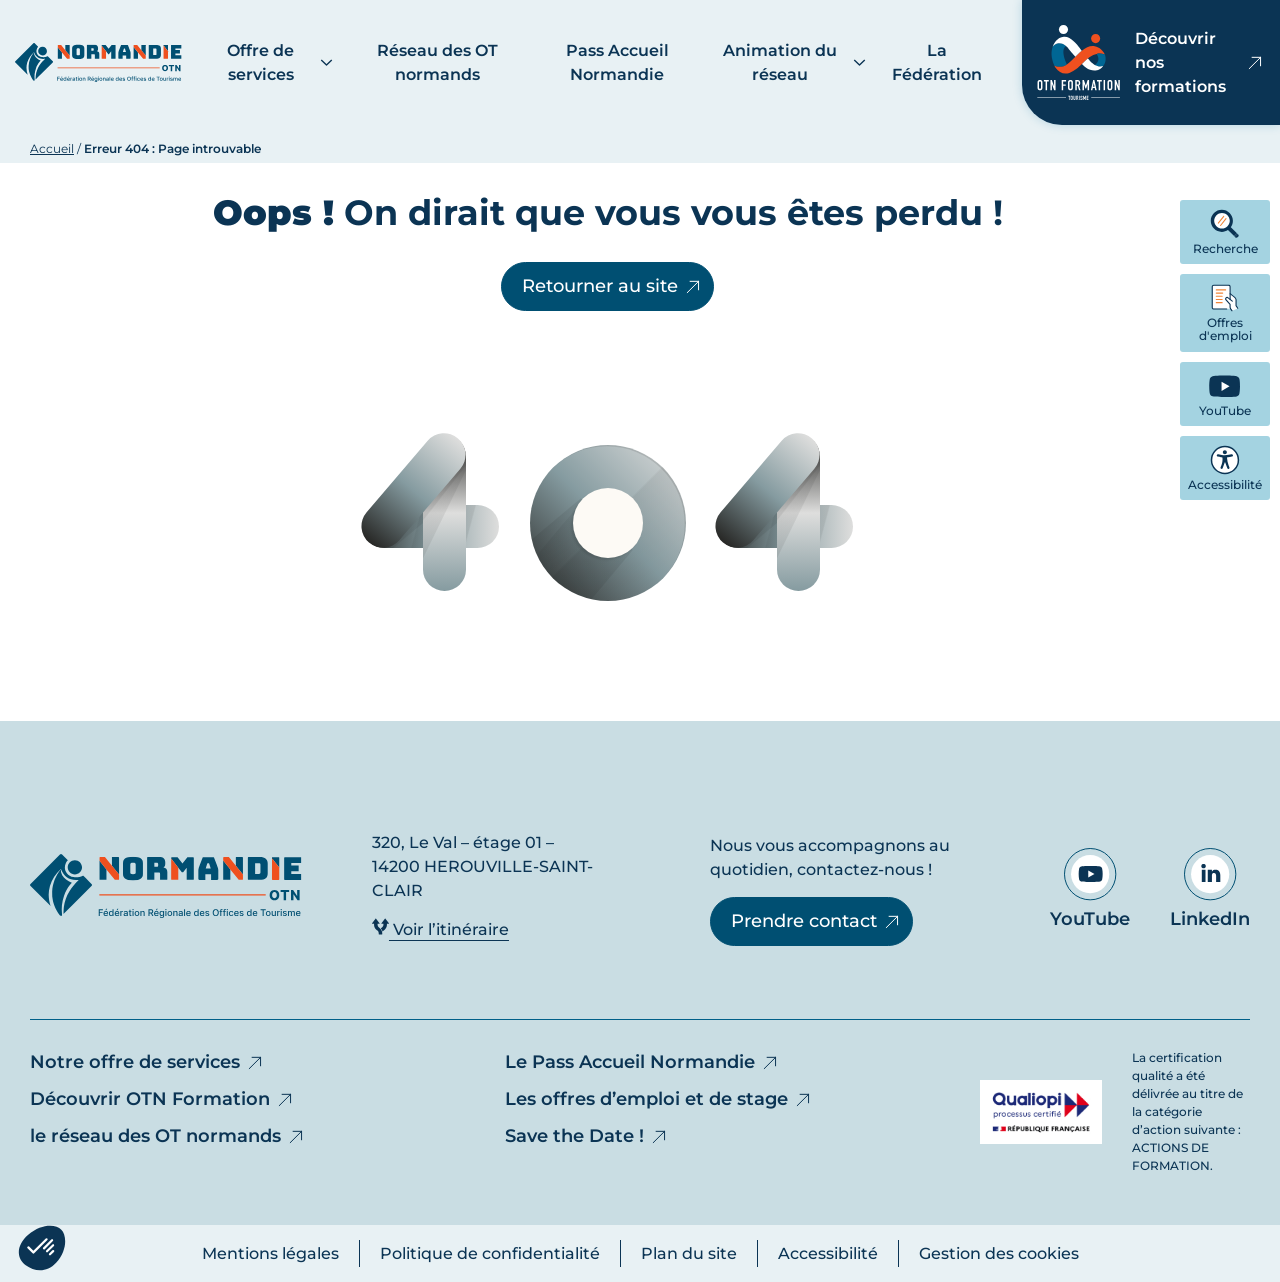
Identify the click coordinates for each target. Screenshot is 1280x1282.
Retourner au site (612, 286)
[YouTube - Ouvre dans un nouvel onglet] (1225, 394)
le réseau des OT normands (168, 1136)
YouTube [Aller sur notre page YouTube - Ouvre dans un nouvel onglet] (1090, 889)
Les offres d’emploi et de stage (659, 1099)
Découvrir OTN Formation (162, 1099)
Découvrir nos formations (1151, 62)
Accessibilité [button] (1225, 468)
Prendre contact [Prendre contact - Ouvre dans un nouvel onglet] (816, 921)
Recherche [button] (1225, 232)
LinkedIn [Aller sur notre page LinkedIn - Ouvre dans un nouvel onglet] (1210, 889)
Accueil (52, 148)
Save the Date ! (587, 1136)
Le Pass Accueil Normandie (642, 1062)
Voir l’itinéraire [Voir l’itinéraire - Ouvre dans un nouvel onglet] (440, 928)
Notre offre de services (147, 1062)
